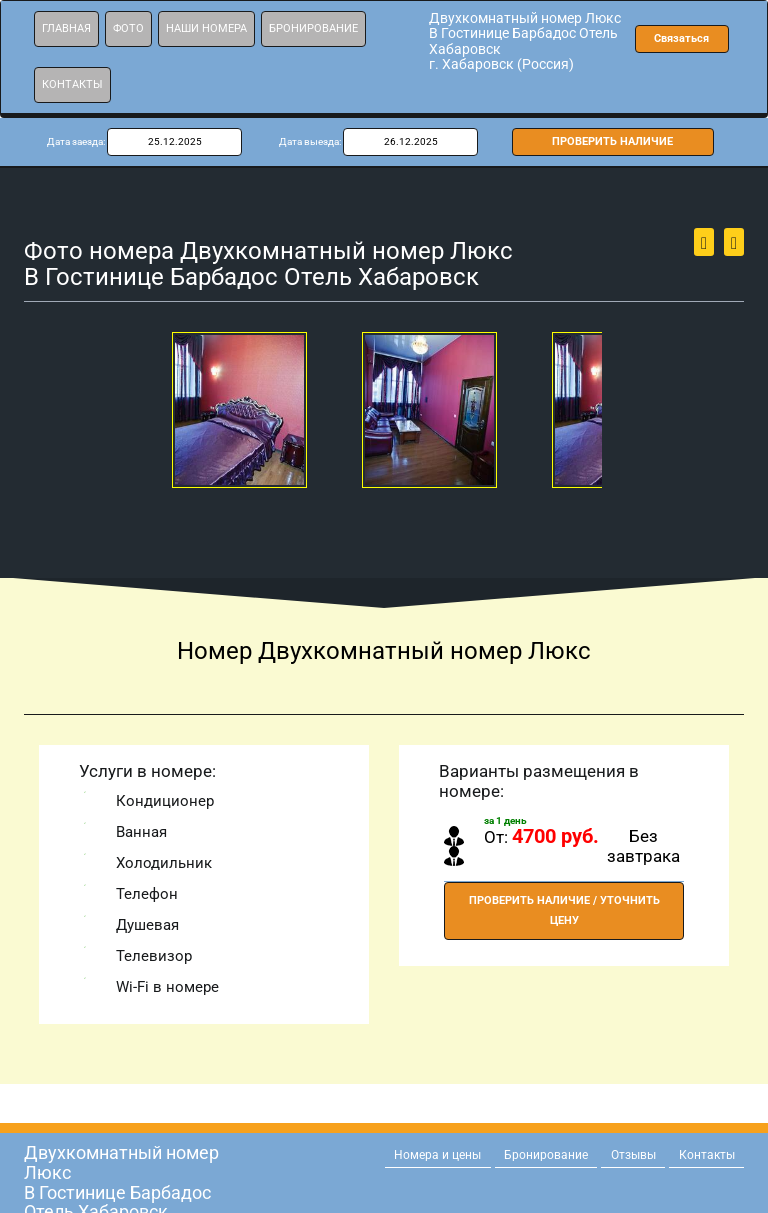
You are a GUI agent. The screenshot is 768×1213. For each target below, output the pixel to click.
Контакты (72, 84)
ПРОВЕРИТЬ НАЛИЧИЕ (612, 141)
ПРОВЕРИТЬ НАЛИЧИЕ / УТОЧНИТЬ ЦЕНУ (564, 910)
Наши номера (206, 28)
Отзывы (633, 1155)
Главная (66, 28)
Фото (128, 28)
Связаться (681, 38)
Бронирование (313, 28)
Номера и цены (437, 1155)
